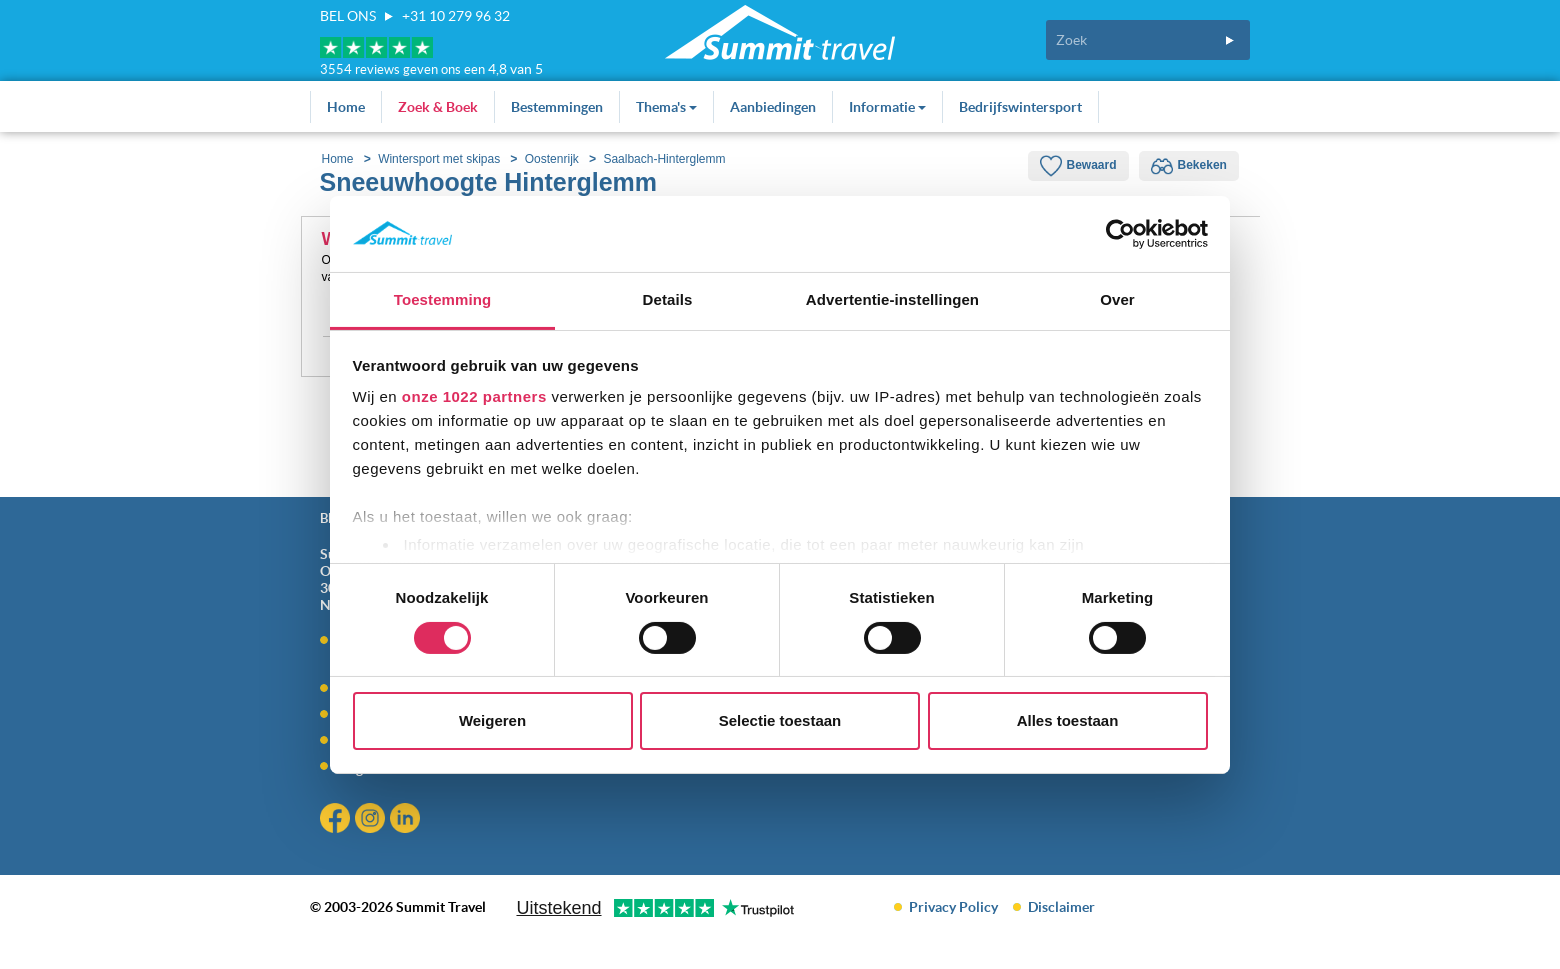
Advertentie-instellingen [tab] (892, 299)
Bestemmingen (557, 107)
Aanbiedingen (773, 107)
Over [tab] (1117, 299)
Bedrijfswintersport (1020, 107)
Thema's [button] (666, 107)
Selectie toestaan (780, 720)
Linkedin (407, 820)
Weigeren (492, 720)
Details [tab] (668, 299)
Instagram (372, 820)
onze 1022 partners (474, 396)
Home (346, 107)
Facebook (337, 820)
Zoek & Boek (438, 107)
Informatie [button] (887, 107)
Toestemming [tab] (443, 299)
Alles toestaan (1068, 720)
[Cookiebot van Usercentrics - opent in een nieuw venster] (1120, 234)
